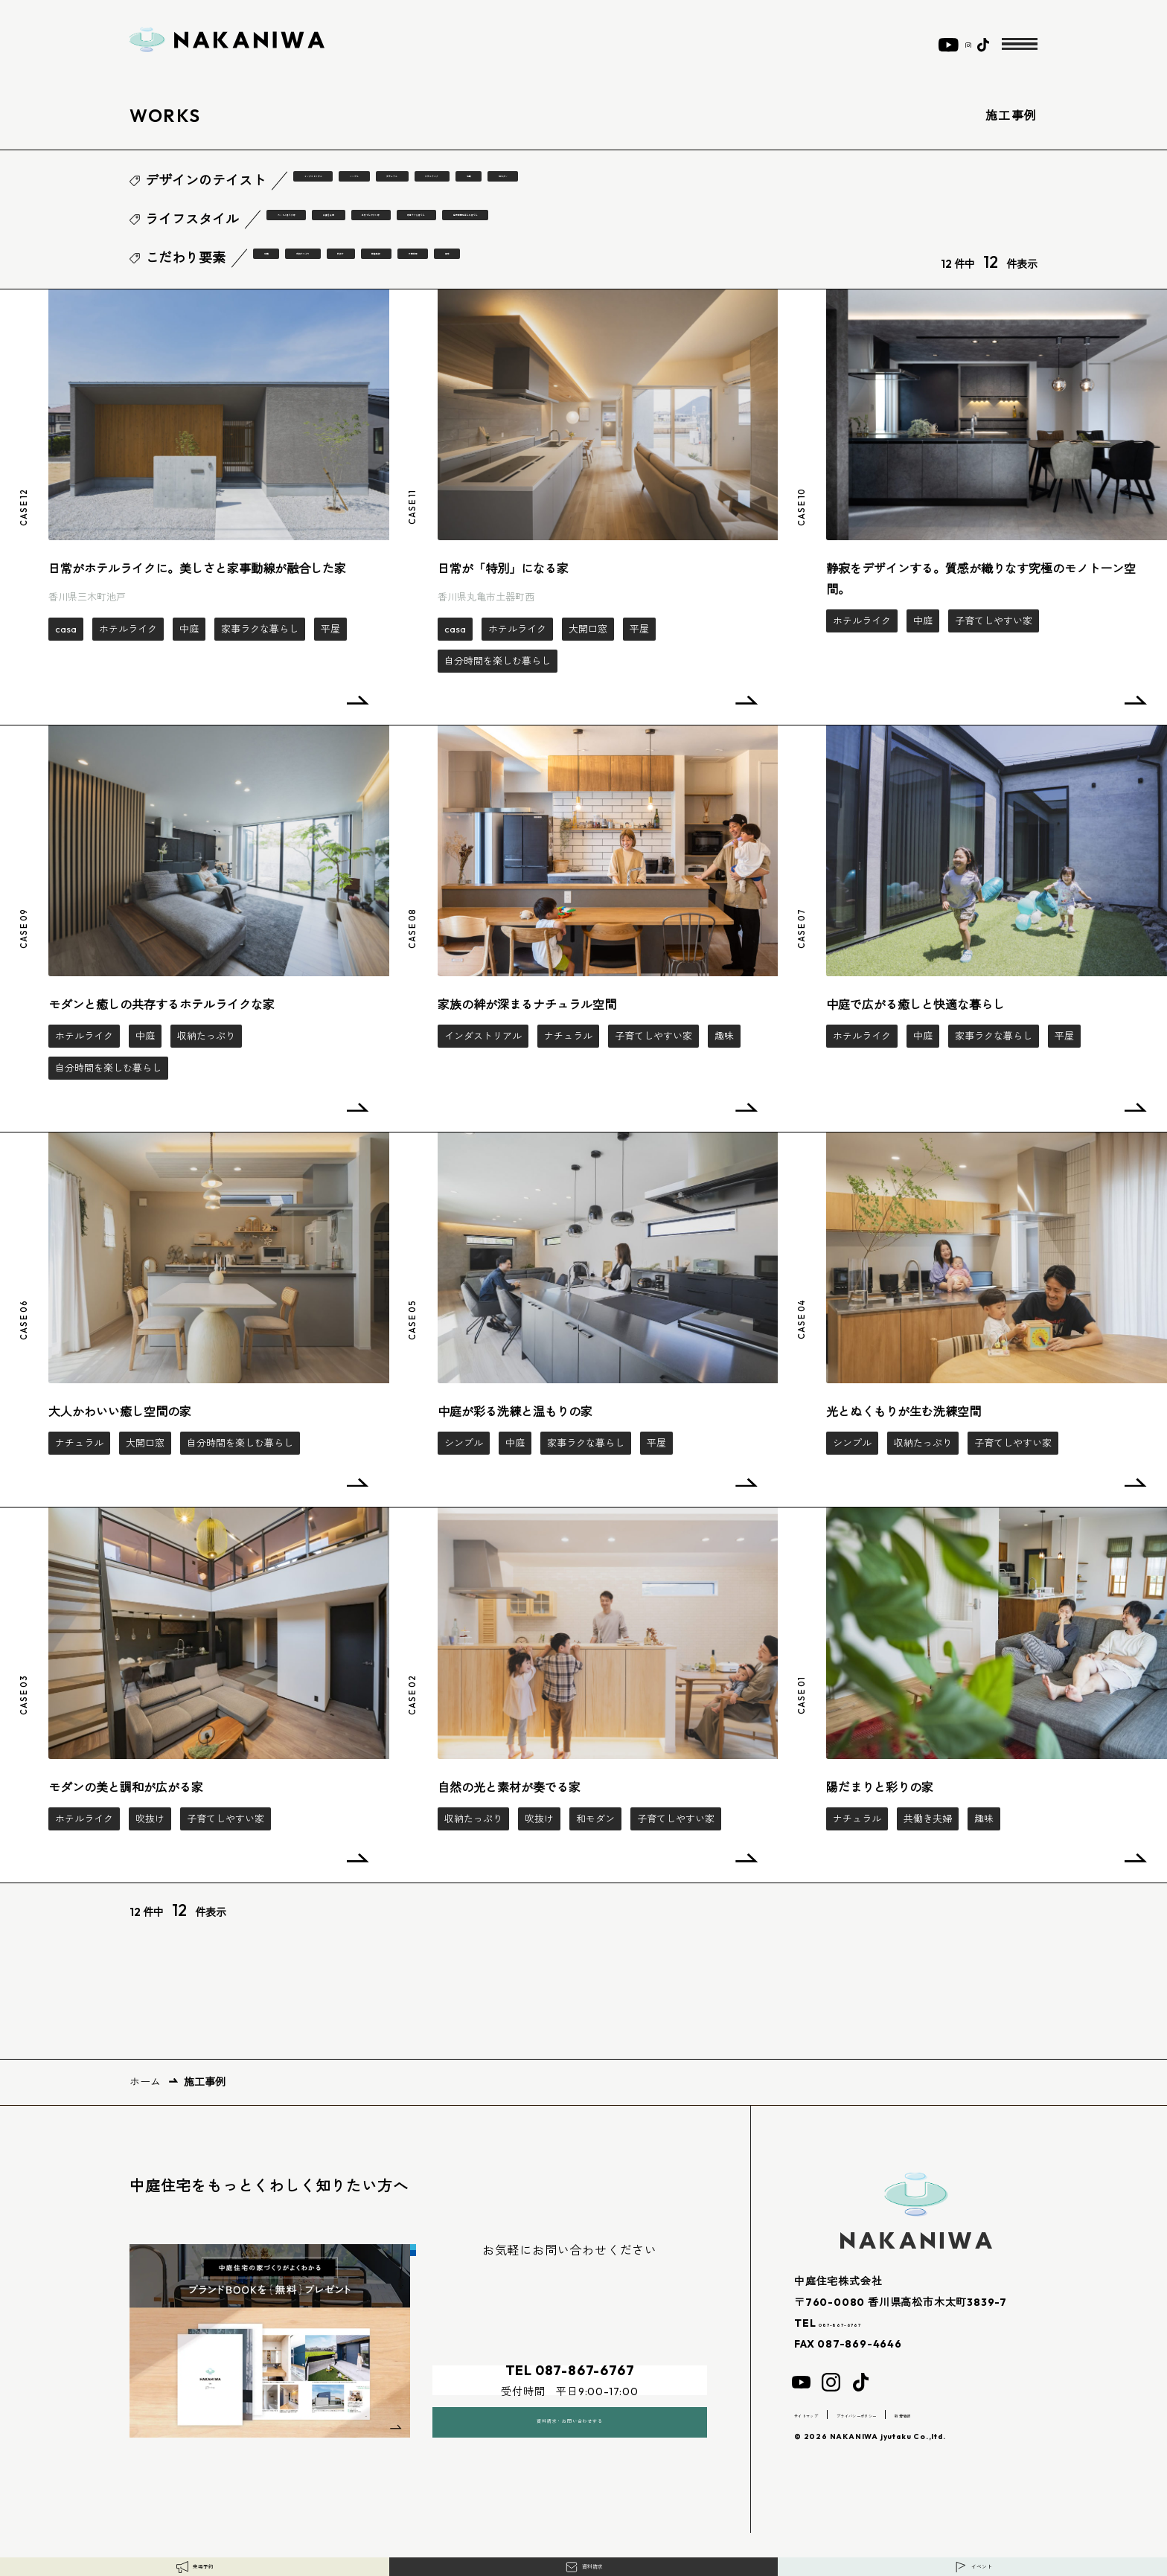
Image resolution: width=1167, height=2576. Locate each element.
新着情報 (1003, 2413)
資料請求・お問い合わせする (569, 2401)
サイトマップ (822, 2413)
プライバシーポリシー (917, 2413)
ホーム (145, 2080)
